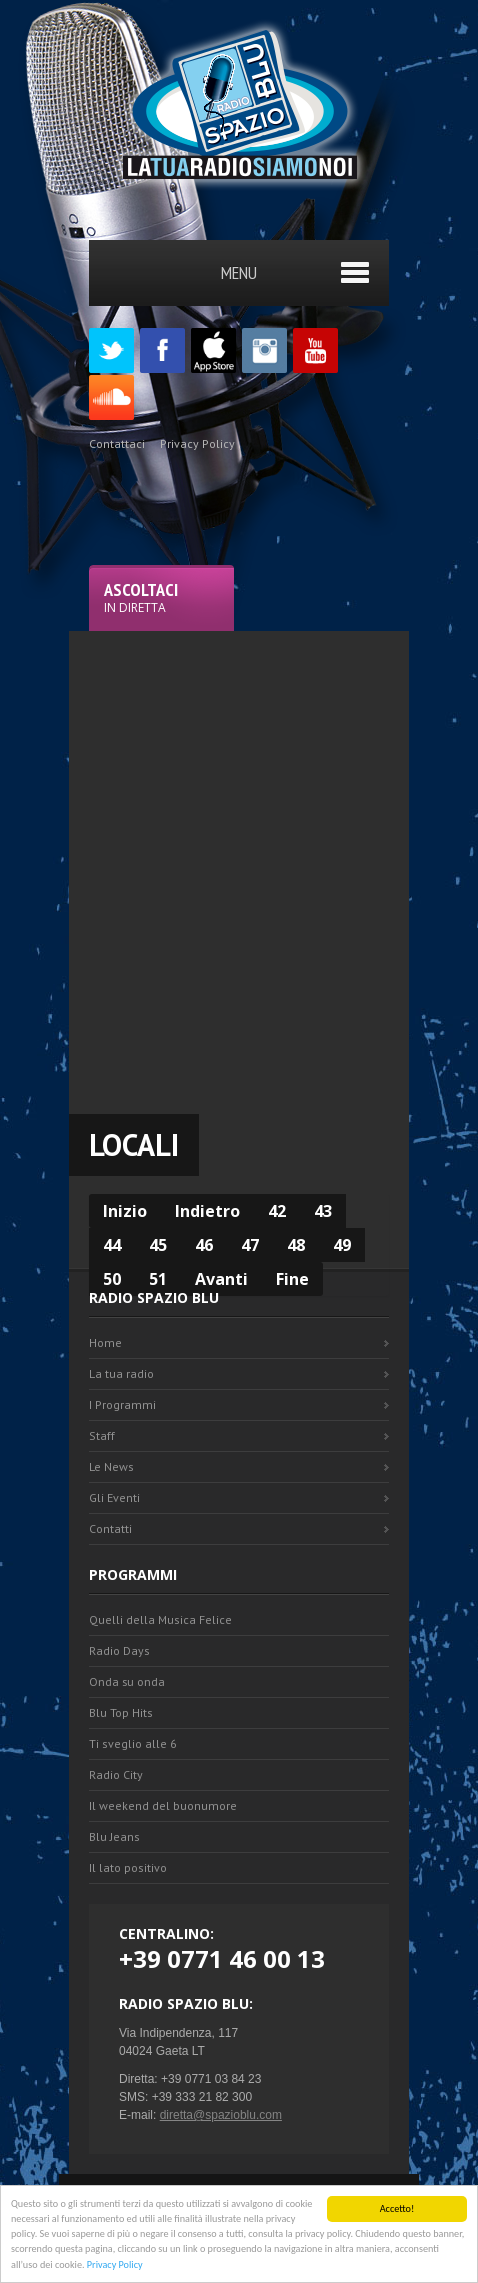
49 (342, 1245)
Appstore (213, 350)
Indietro (207, 1211)
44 (112, 1245)
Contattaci (117, 443)
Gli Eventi (114, 1497)
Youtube (315, 350)
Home (105, 1342)
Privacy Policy (115, 2266)
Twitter (111, 350)
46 (204, 1245)
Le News (111, 1466)
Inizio (125, 1211)
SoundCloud (111, 397)
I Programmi (122, 1404)
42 (277, 1211)
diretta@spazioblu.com (221, 2115)
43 (323, 1211)
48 (296, 1245)
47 (250, 1245)
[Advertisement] (239, 870)
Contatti (110, 1528)
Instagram (264, 350)
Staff (102, 1435)
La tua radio (121, 1373)
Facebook (162, 350)
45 (158, 1245)
